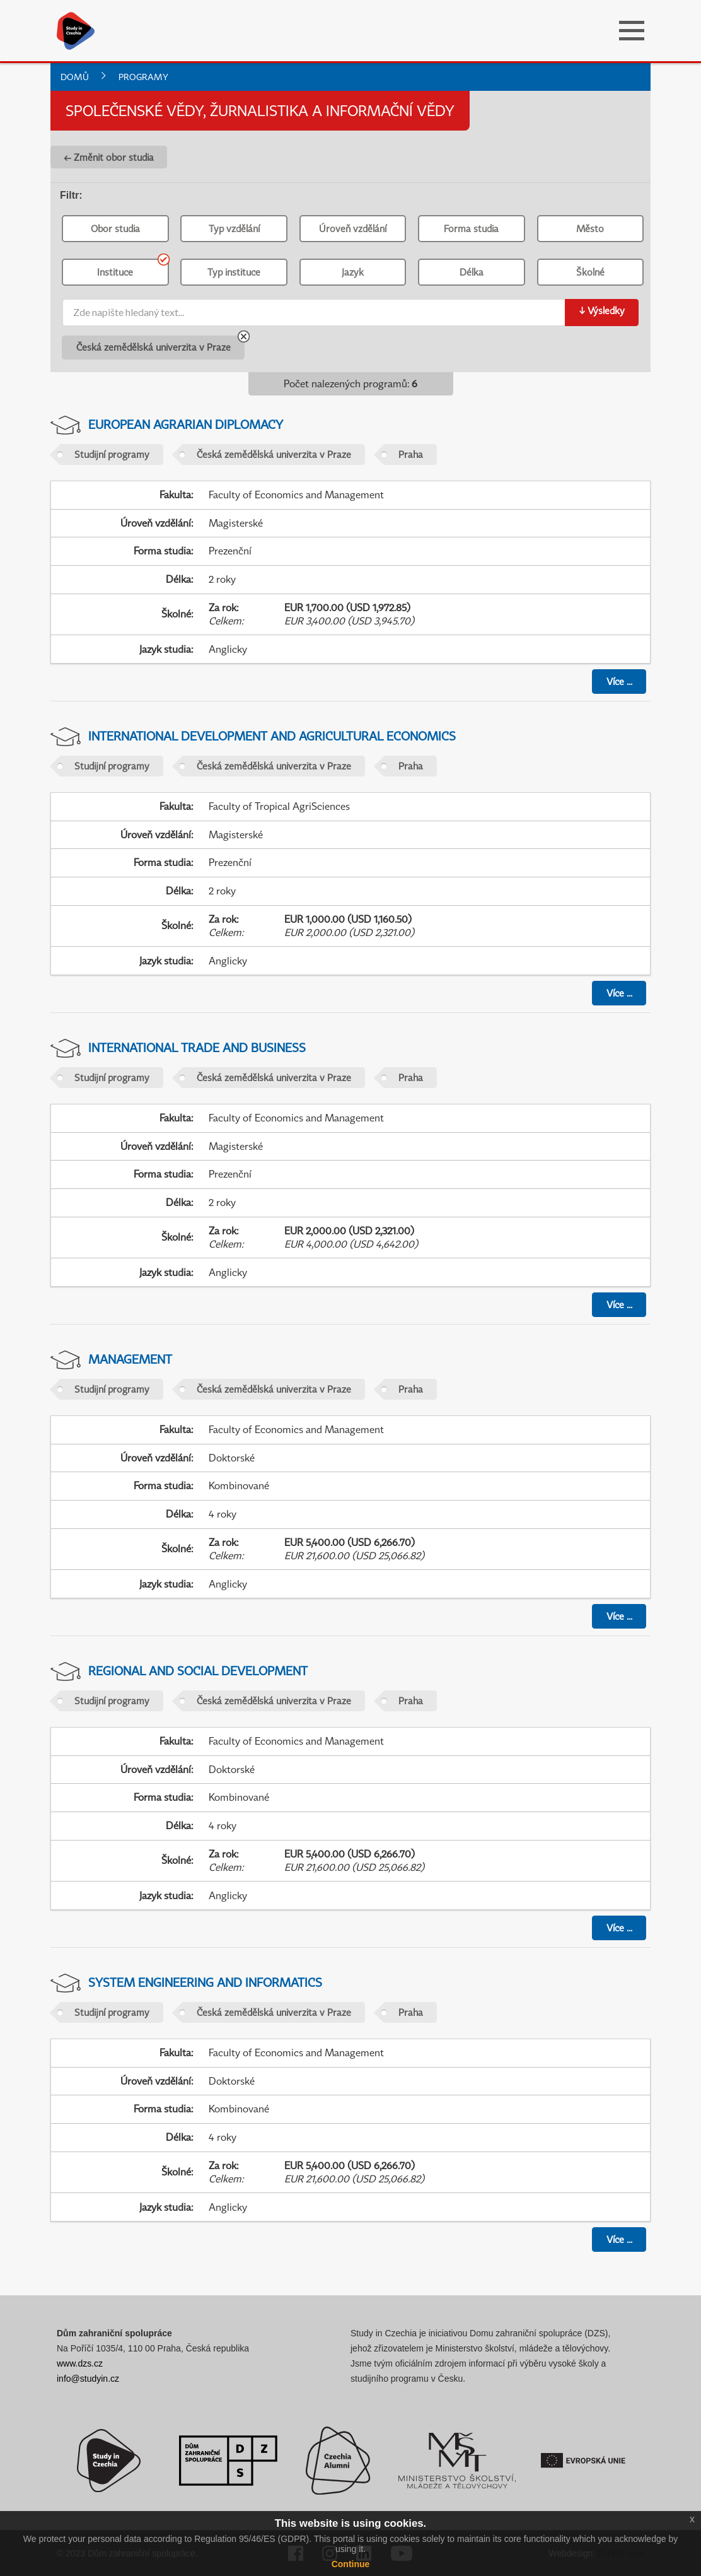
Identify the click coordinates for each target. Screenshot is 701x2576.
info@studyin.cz (88, 2379)
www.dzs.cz (80, 2363)
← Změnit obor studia (109, 157)
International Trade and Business (197, 1047)
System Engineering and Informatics (205, 1982)
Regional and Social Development (198, 1670)
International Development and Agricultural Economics (272, 736)
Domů (75, 76)
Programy (143, 76)
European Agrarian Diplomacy (185, 424)
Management (130, 1359)
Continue (351, 2564)
